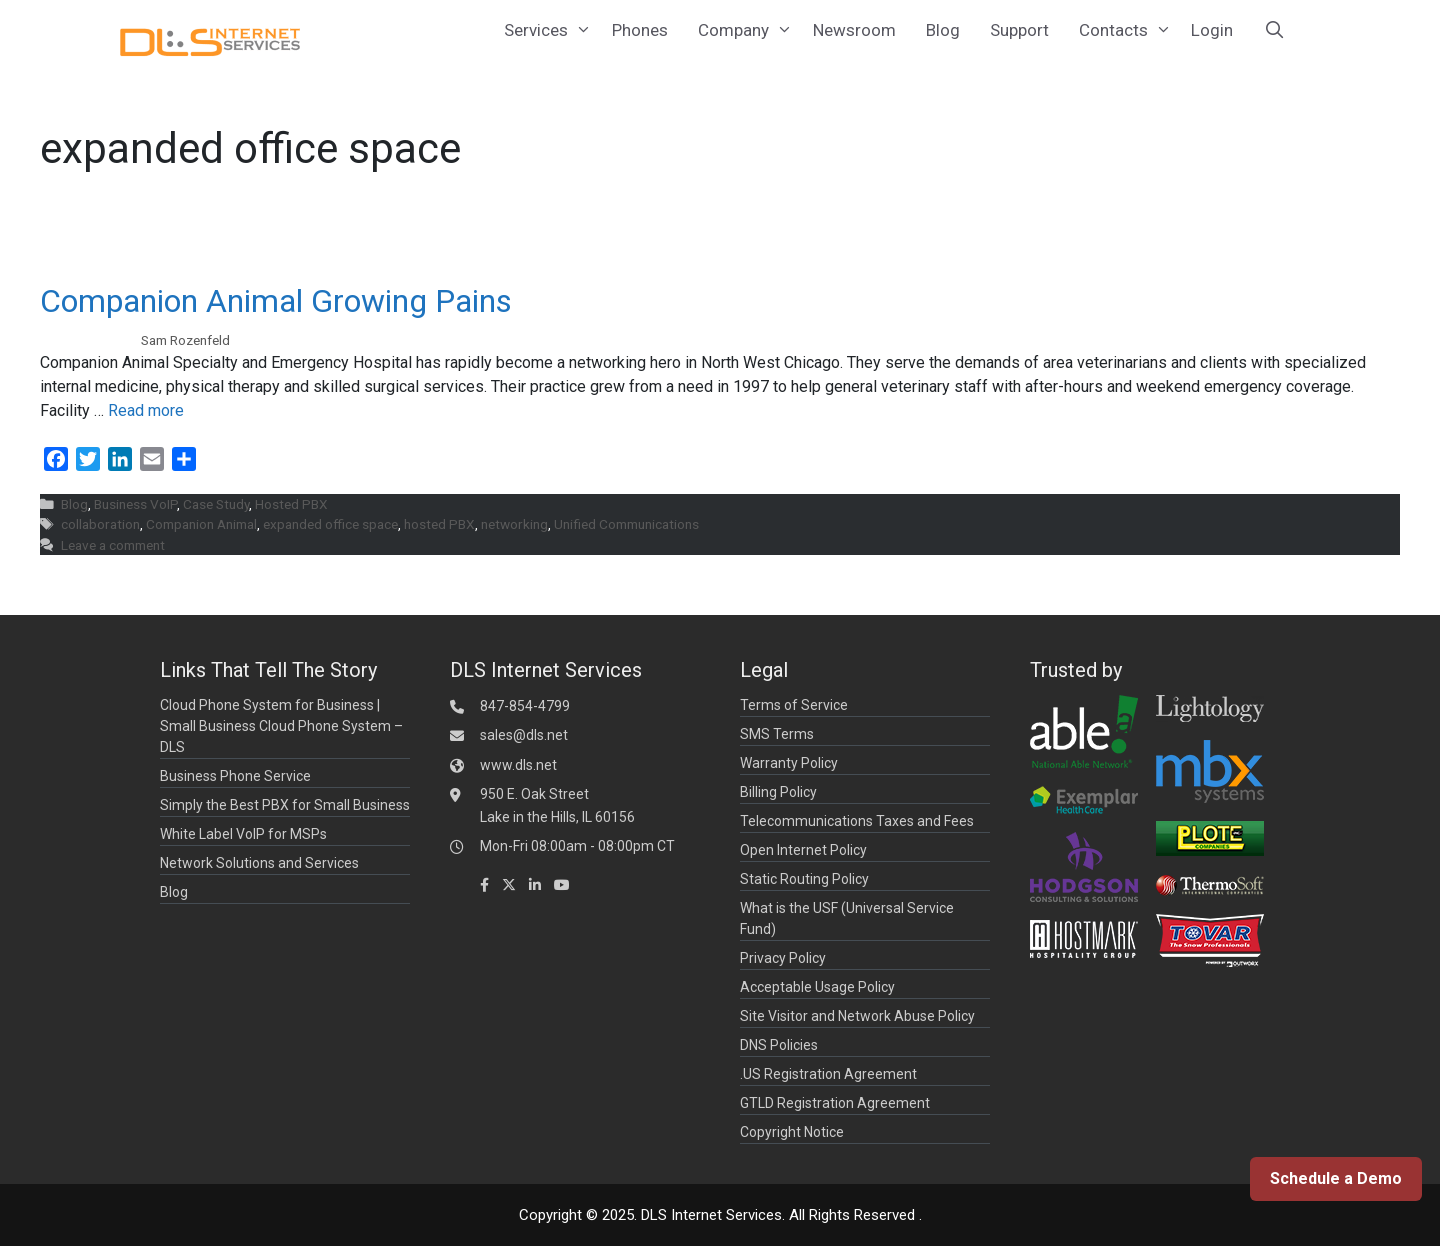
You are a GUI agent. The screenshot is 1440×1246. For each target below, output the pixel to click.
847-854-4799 (525, 706)
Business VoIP (135, 504)
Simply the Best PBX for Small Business (285, 805)
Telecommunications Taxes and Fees (857, 821)
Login (1212, 30)
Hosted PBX (291, 504)
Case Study (216, 504)
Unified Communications (626, 524)
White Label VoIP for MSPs (243, 834)
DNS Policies (779, 1045)
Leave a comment (113, 545)
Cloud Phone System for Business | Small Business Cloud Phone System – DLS (281, 726)
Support (1019, 30)
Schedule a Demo (1336, 1178)
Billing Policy (778, 792)
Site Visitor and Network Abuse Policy (857, 1016)
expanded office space (330, 524)
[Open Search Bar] (1274, 30)
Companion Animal (201, 524)
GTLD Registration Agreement (835, 1103)
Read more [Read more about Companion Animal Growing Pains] (146, 410)
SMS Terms (777, 734)
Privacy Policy (783, 958)
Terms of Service (794, 705)
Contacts (1128, 30)
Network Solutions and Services (259, 863)
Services (550, 30)
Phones (640, 30)
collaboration (100, 524)
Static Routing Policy (804, 879)
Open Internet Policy (803, 850)
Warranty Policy (789, 763)
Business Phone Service (235, 776)
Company (748, 30)
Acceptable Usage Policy (817, 987)
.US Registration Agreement (828, 1074)
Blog (943, 30)
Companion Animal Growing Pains (276, 301)
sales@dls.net (524, 735)
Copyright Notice (792, 1132)
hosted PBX (439, 524)
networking (514, 524)
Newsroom (854, 30)
